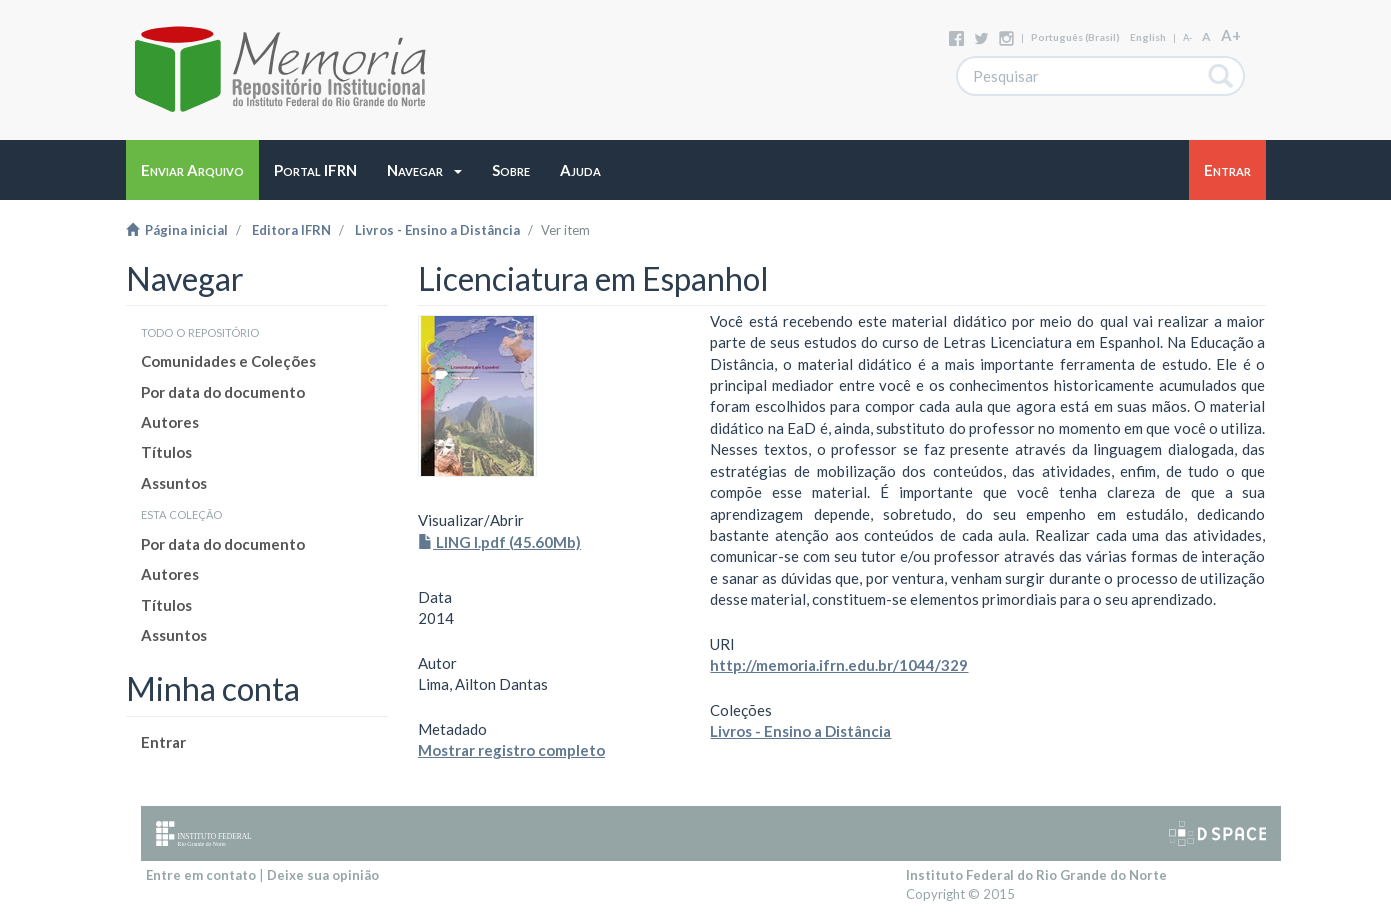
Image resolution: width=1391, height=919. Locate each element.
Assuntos (174, 483)
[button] (424, 170)
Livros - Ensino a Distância (437, 230)
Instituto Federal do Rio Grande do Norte (1036, 875)
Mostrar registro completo (511, 750)
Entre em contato (201, 875)
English (1148, 37)
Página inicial (177, 230)
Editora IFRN (291, 230)
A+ (1231, 35)
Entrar (163, 742)
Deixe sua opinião (323, 875)
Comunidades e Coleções (228, 361)
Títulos (166, 452)
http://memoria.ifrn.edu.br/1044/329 (839, 665)
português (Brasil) (1075, 37)
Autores (170, 422)
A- (1187, 37)
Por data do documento (223, 392)
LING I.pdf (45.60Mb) (499, 542)
